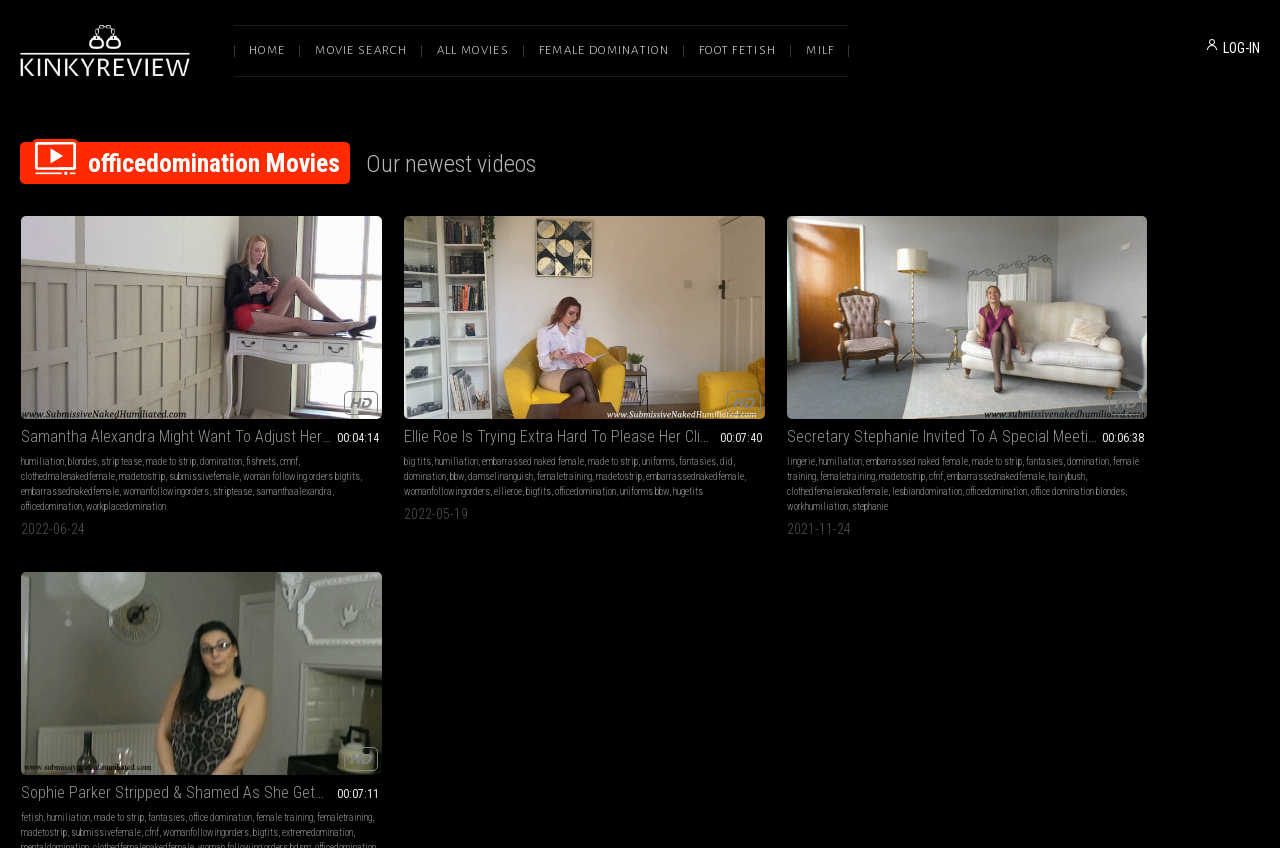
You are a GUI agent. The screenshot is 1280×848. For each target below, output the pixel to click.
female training (662, 402)
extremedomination (812, 432)
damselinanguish (305, 417)
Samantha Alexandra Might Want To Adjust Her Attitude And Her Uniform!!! (136, 362)
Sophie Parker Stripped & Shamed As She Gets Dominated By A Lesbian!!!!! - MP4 (892, 362)
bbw (443, 402)
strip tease (121, 387)
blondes (82, 387)
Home (267, 50)
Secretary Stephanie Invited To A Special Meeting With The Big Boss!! (640, 362)
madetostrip (198, 402)
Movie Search (361, 50)
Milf (820, 50)
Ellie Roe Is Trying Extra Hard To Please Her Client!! (388, 362)
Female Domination (604, 50)
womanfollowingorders (166, 432)
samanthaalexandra (102, 447)
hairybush (713, 417)
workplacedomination (61, 462)
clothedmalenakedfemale (124, 402)
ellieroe (479, 432)
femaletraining (369, 417)
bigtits (285, 447)
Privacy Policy (713, 637)
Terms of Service (578, 637)
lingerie (539, 387)
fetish (788, 387)
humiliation (42, 387)
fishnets (36, 402)
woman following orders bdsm (938, 447)
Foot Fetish (737, 50)
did (379, 402)
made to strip (171, 387)
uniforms (311, 402)
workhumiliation (718, 447)
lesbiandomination (665, 432)
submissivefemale (56, 417)
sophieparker (865, 462)
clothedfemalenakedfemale (575, 432)
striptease (40, 447)
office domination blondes (637, 447)
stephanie (543, 462)
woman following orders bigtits (153, 417)
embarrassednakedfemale (70, 432)
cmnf (64, 402)
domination (221, 387)
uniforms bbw (391, 447)
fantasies (350, 402)
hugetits (435, 447)
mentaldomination (886, 432)
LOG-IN (1241, 48)
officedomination (174, 447)
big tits (286, 387)
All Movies (473, 50)
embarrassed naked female (402, 387)
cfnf (582, 417)
